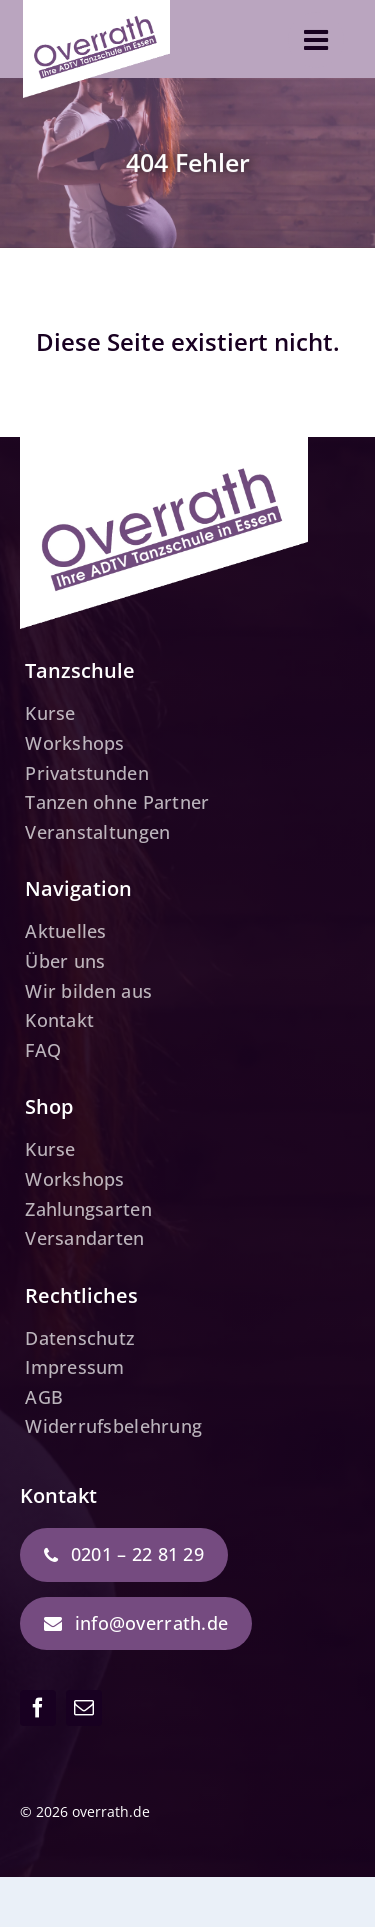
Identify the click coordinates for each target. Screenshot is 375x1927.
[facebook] (38, 1708)
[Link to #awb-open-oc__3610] (316, 40)
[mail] (84, 1708)
